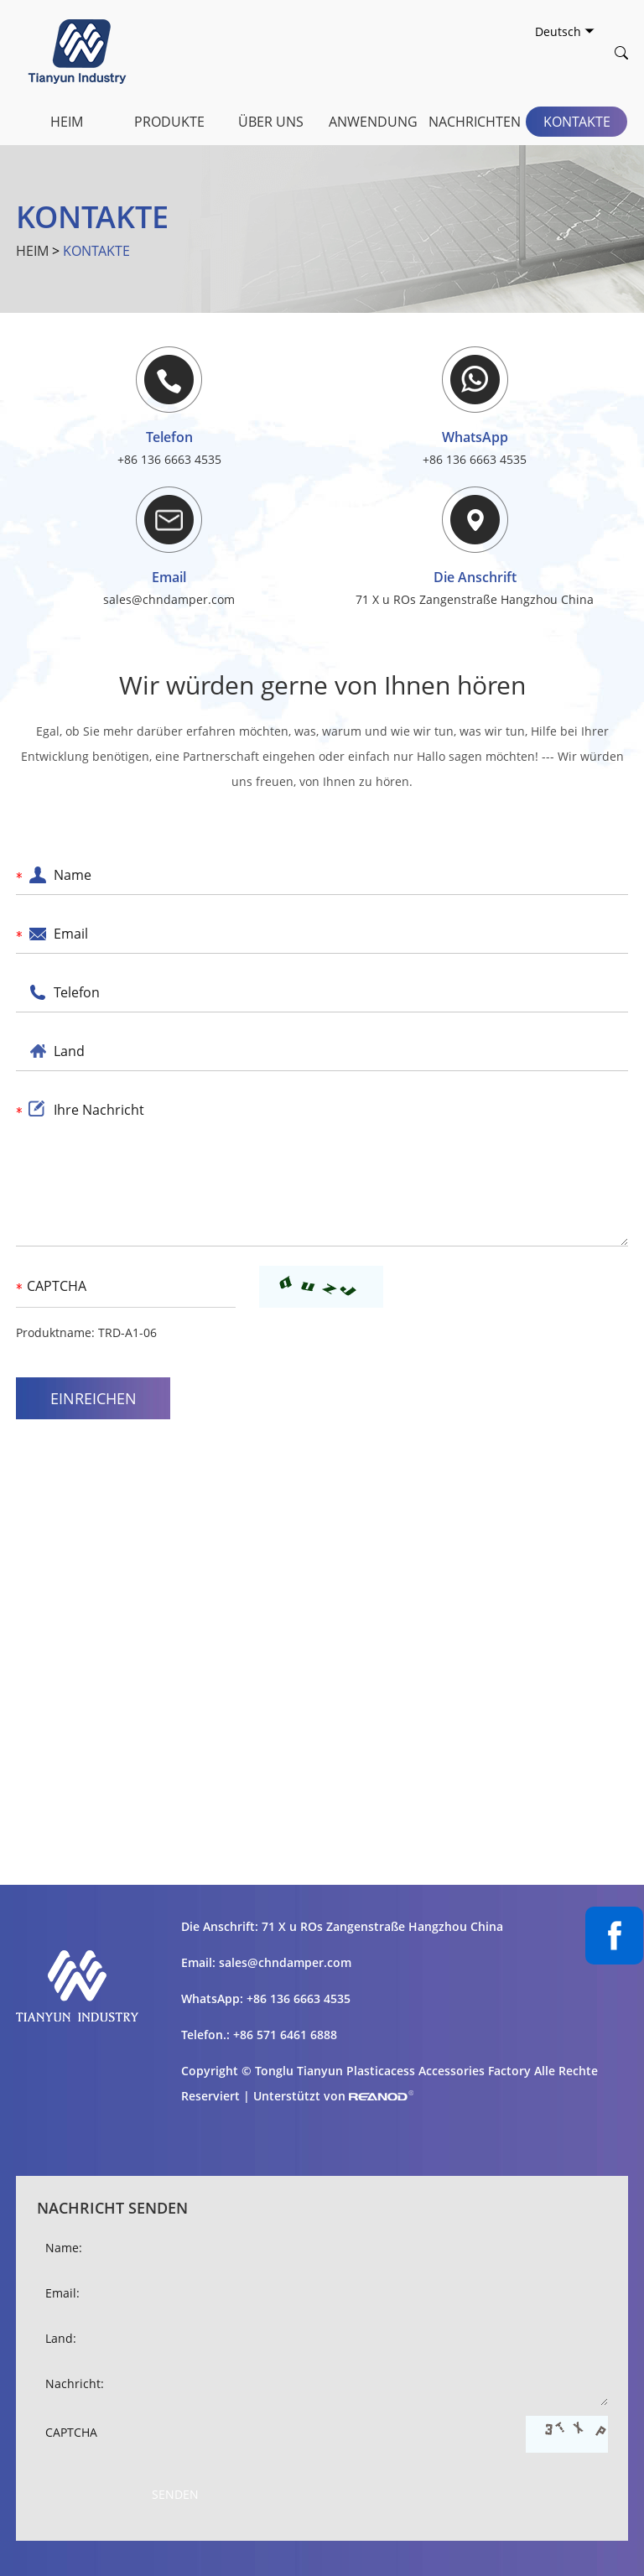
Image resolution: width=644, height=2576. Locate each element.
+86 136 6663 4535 (475, 459)
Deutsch (565, 31)
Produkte (169, 121)
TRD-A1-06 (127, 1332)
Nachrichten (474, 121)
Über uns (271, 121)
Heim (66, 121)
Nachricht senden (112, 2208)
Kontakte (576, 121)
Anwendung (373, 121)
